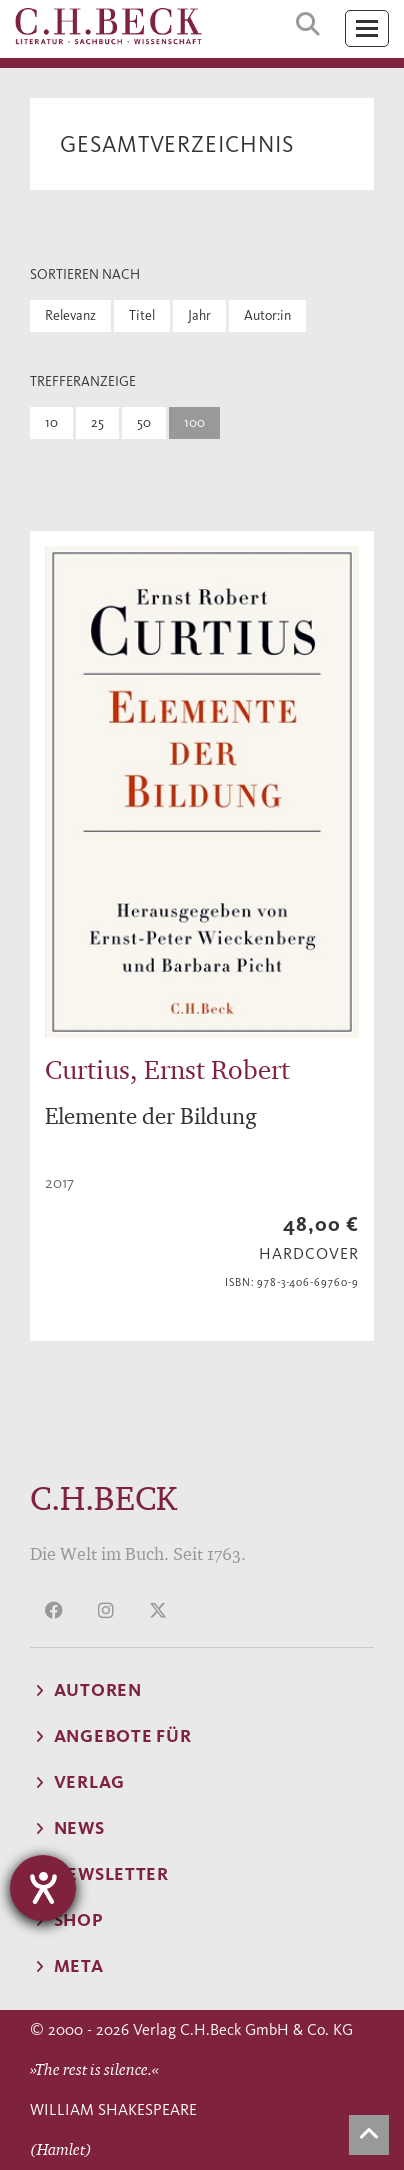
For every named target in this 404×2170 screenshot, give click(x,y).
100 (194, 422)
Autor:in (267, 315)
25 (97, 422)
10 (51, 422)
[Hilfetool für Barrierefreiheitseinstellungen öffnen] (43, 1888)
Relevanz (70, 315)
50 (144, 422)
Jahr (199, 315)
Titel (142, 315)
